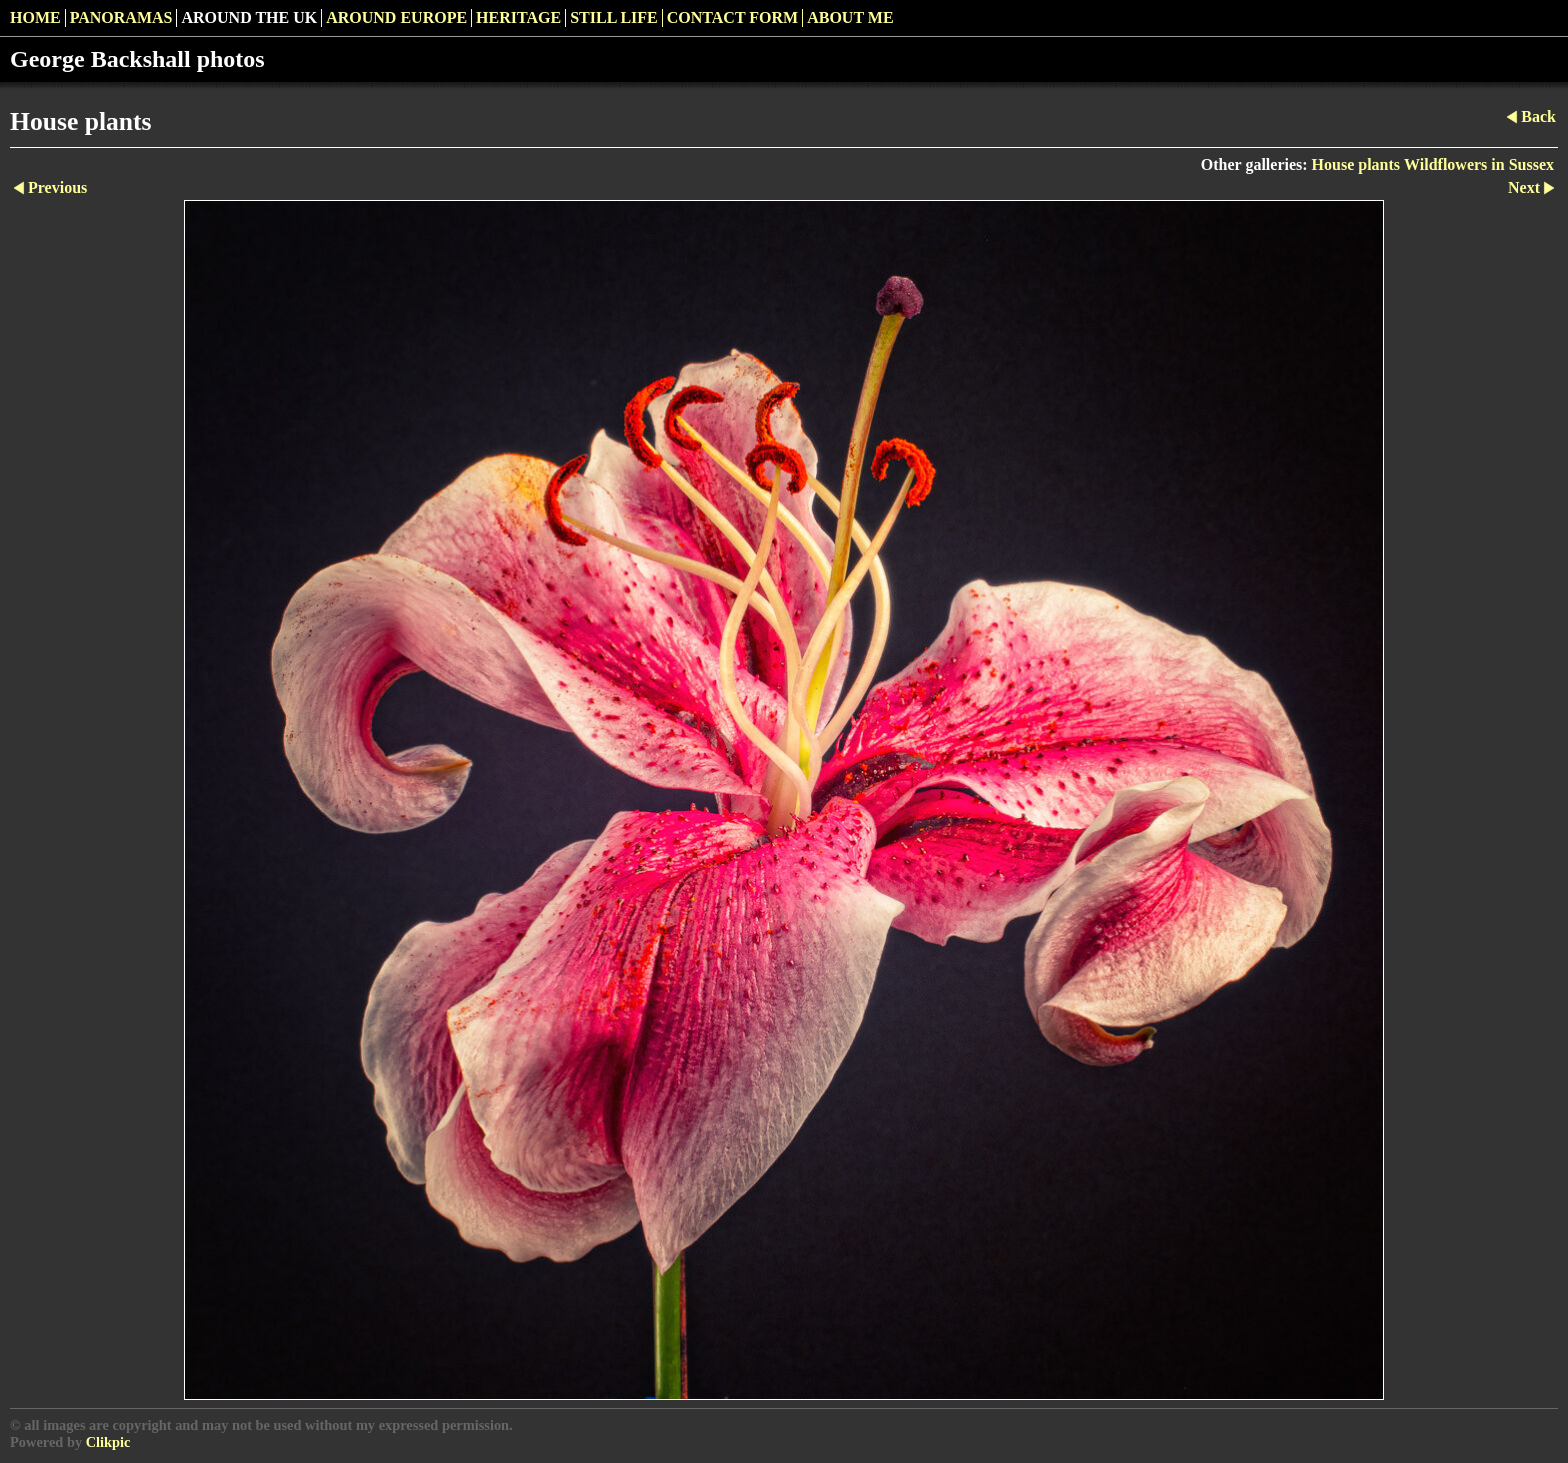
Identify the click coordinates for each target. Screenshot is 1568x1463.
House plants (1356, 164)
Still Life (614, 17)
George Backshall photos (137, 59)
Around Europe (396, 17)
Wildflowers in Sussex (1479, 164)
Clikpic (108, 1442)
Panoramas (121, 17)
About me (850, 17)
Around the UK (249, 17)
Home (35, 17)
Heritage (518, 17)
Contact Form (732, 17)
